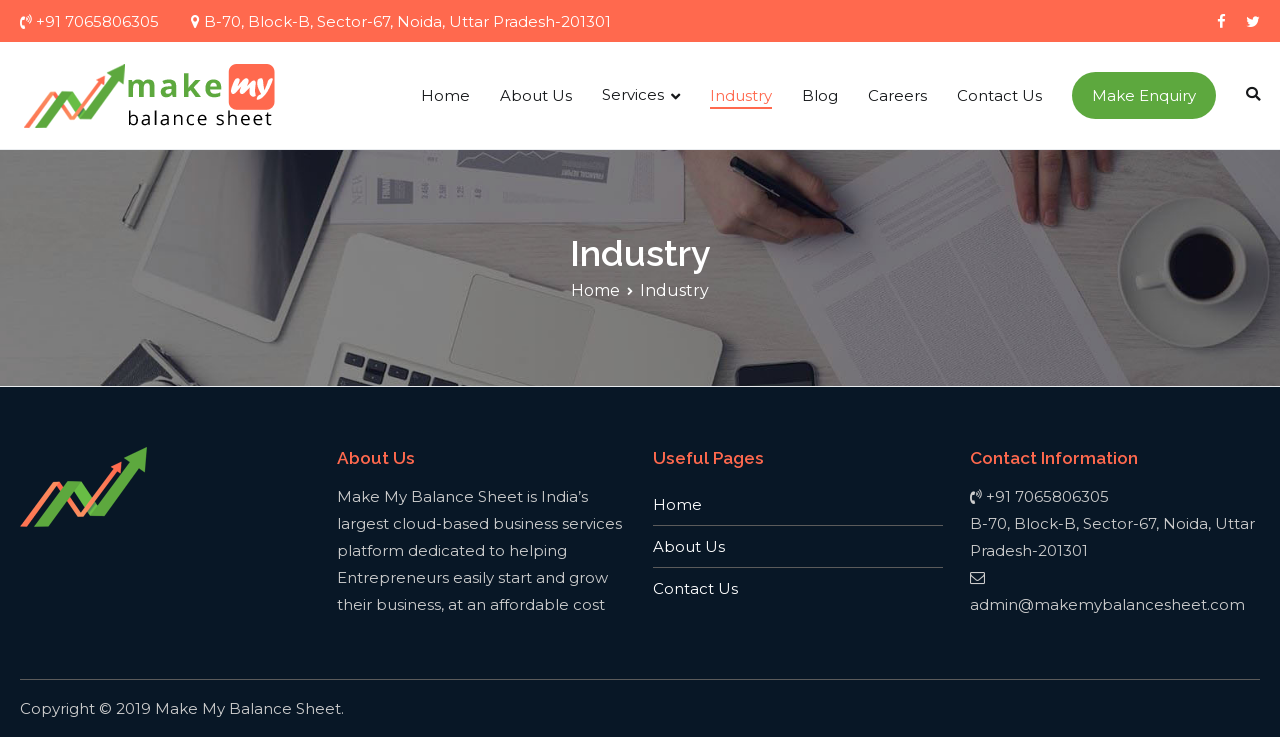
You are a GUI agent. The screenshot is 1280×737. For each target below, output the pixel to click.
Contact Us (999, 95)
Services (633, 94)
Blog (820, 95)
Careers (897, 95)
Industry (741, 95)
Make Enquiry (1144, 95)
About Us (536, 95)
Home (445, 95)
